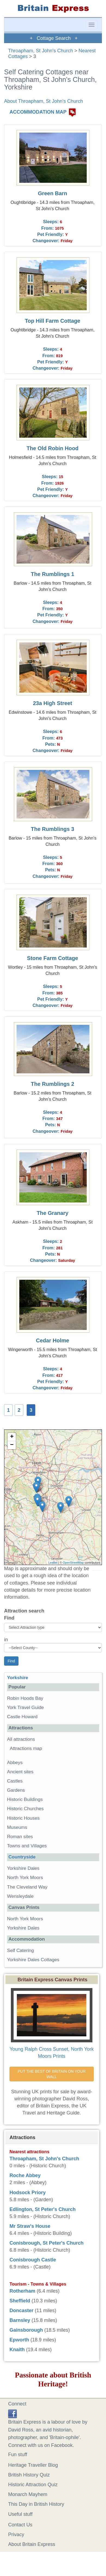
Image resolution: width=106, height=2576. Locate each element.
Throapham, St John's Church (40, 50)
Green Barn (52, 193)
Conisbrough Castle (33, 2260)
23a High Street (52, 703)
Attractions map (26, 1748)
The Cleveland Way (27, 1887)
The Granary (52, 1213)
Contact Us (20, 2524)
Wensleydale (20, 1896)
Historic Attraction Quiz (33, 2484)
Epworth (19, 2340)
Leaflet (52, 1562)
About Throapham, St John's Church (43, 101)
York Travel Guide (25, 1707)
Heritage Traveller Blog (33, 2465)
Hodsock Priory (28, 2192)
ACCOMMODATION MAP (38, 112)
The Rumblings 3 (52, 829)
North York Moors (25, 1877)
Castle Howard (22, 1716)
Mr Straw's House (30, 2226)
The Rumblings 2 (52, 1084)
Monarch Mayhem (27, 2494)
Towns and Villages (27, 1845)
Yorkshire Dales (23, 1868)
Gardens (16, 1790)
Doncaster (21, 2310)
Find (9, 1618)
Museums (17, 1827)
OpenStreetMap (73, 1562)
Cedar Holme (52, 1340)
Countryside (22, 1857)
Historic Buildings (25, 1799)
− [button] (12, 1445)
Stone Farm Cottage (52, 958)
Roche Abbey (25, 2175)
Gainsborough (26, 2330)
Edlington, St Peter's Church (43, 2209)
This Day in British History (36, 2504)
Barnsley (20, 2320)
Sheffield (20, 2300)
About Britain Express (31, 2544)
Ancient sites (20, 1771)
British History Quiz (29, 2475)
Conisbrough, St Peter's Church (46, 2243)
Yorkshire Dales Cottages (33, 1959)
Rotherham (22, 2291)
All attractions (21, 1739)
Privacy (16, 2534)
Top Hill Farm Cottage (52, 321)
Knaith (17, 2349)
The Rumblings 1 (52, 574)
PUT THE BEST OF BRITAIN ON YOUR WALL (52, 2074)
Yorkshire (17, 1677)
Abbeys (15, 1762)
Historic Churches (25, 1808)
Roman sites (20, 1836)
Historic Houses (23, 1818)
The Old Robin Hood (53, 448)
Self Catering (20, 1950)
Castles (15, 1781)
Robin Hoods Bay (25, 1698)
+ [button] (12, 1437)
